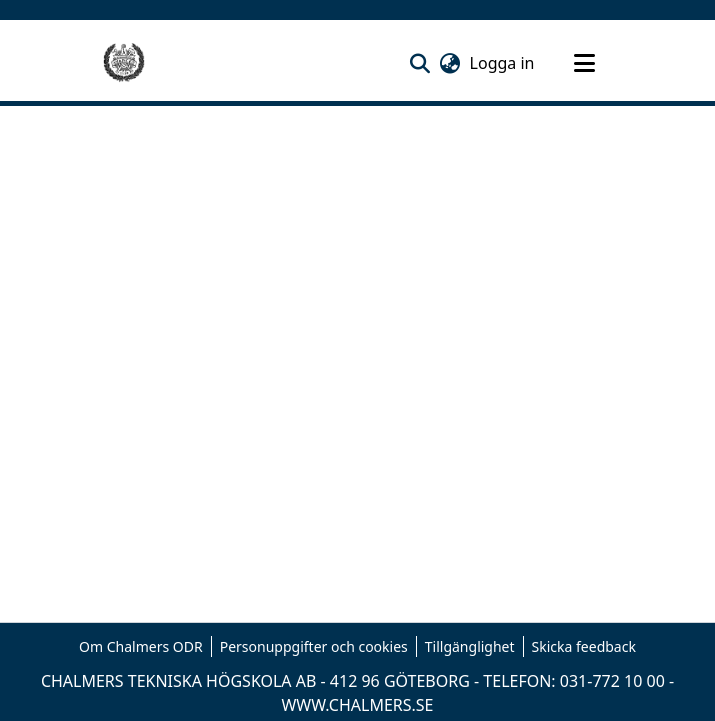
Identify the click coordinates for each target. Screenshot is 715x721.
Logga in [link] (503, 63)
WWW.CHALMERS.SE (357, 705)
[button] (420, 63)
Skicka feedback (584, 646)
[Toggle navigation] (585, 63)
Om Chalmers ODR (141, 646)
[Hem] (124, 63)
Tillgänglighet (470, 646)
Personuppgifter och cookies (314, 646)
